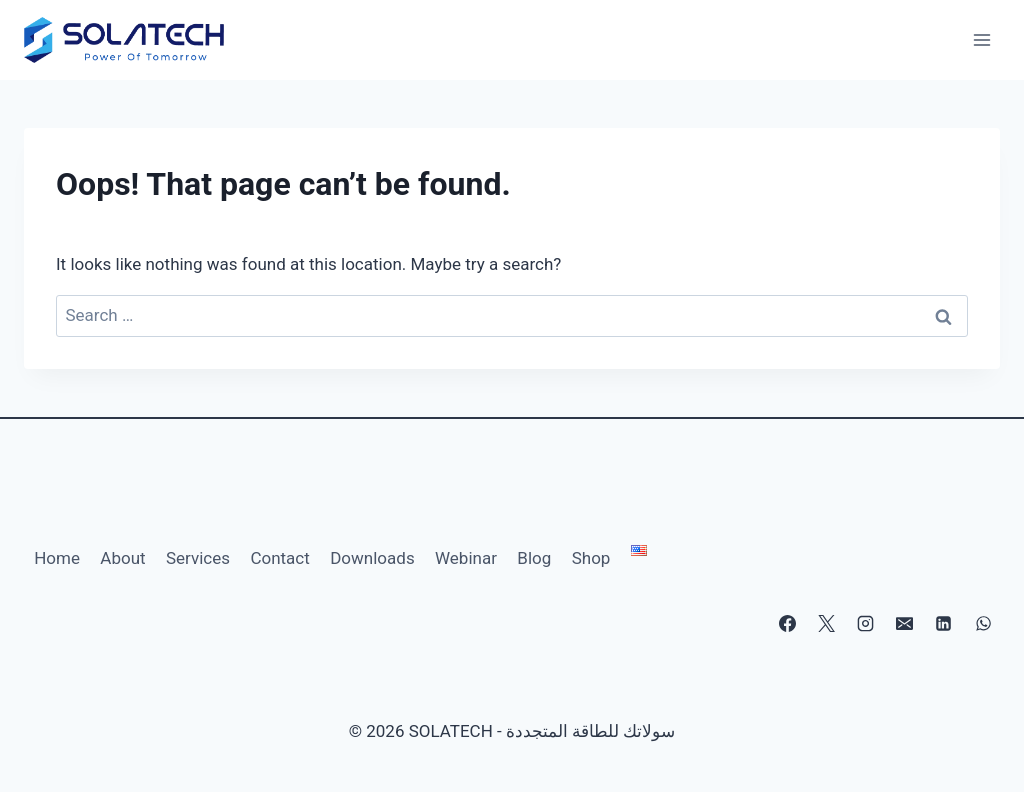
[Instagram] (866, 624)
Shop (591, 558)
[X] (827, 624)
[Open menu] (981, 39)
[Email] (905, 624)
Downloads (372, 558)
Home (57, 558)
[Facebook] (788, 624)
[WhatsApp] (983, 624)
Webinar (466, 558)
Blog (534, 558)
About (122, 558)
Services (198, 558)
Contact (279, 558)
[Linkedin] (944, 624)
